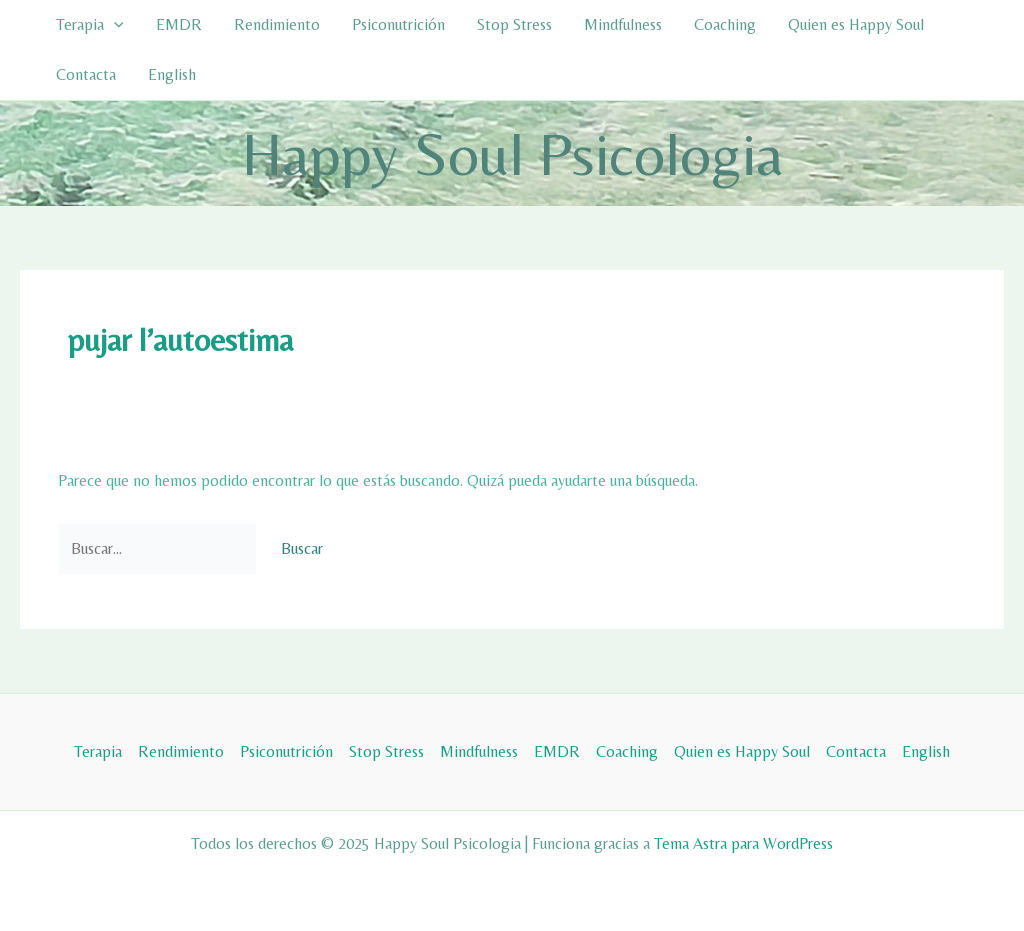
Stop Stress (514, 24)
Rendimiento (277, 24)
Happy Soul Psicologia (512, 153)
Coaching (725, 24)
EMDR (179, 24)
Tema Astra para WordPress (743, 843)
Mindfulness (623, 24)
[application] (114, 25)
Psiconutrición (398, 24)
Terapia (90, 25)
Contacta (86, 74)
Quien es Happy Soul (856, 24)
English (172, 74)
